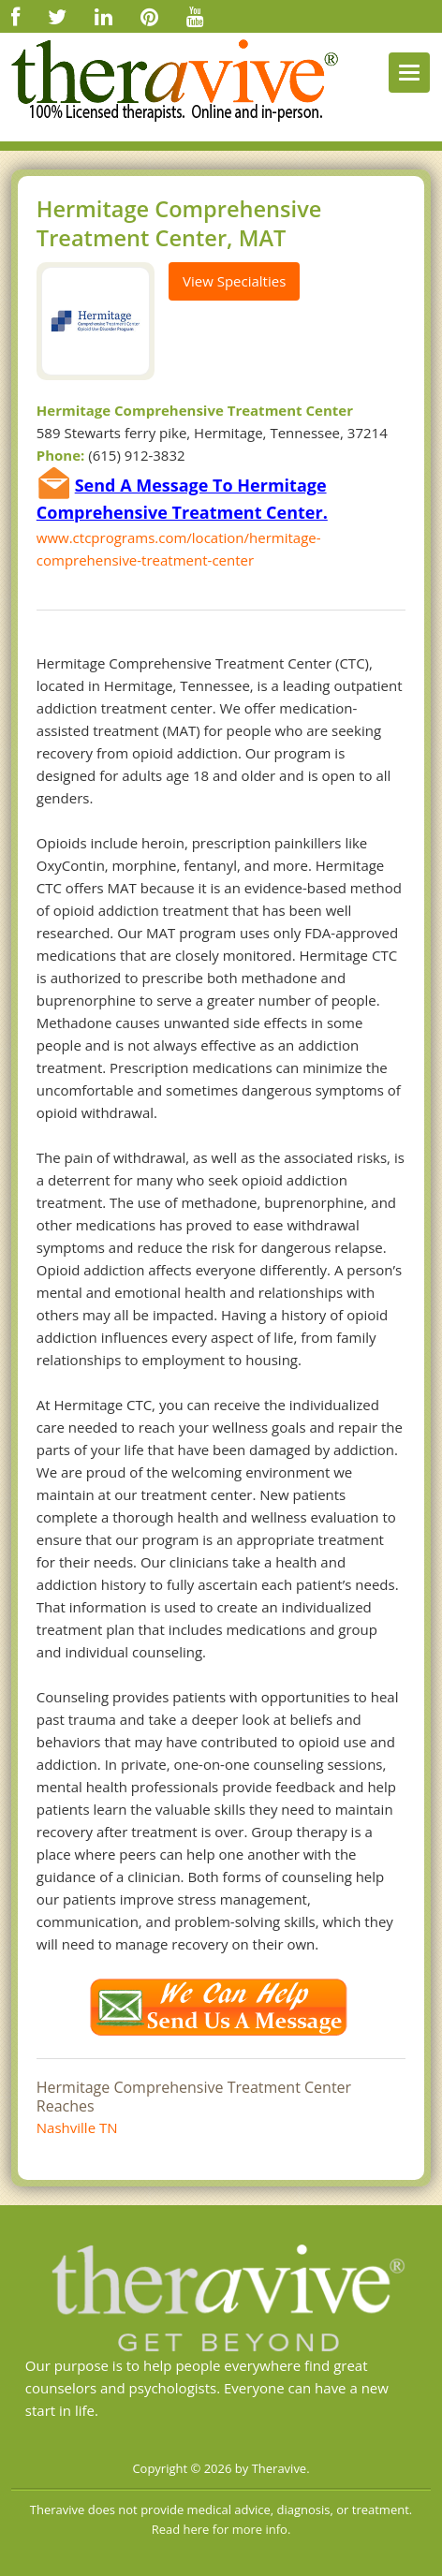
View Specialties (234, 281)
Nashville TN (77, 2127)
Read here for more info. (221, 2529)
